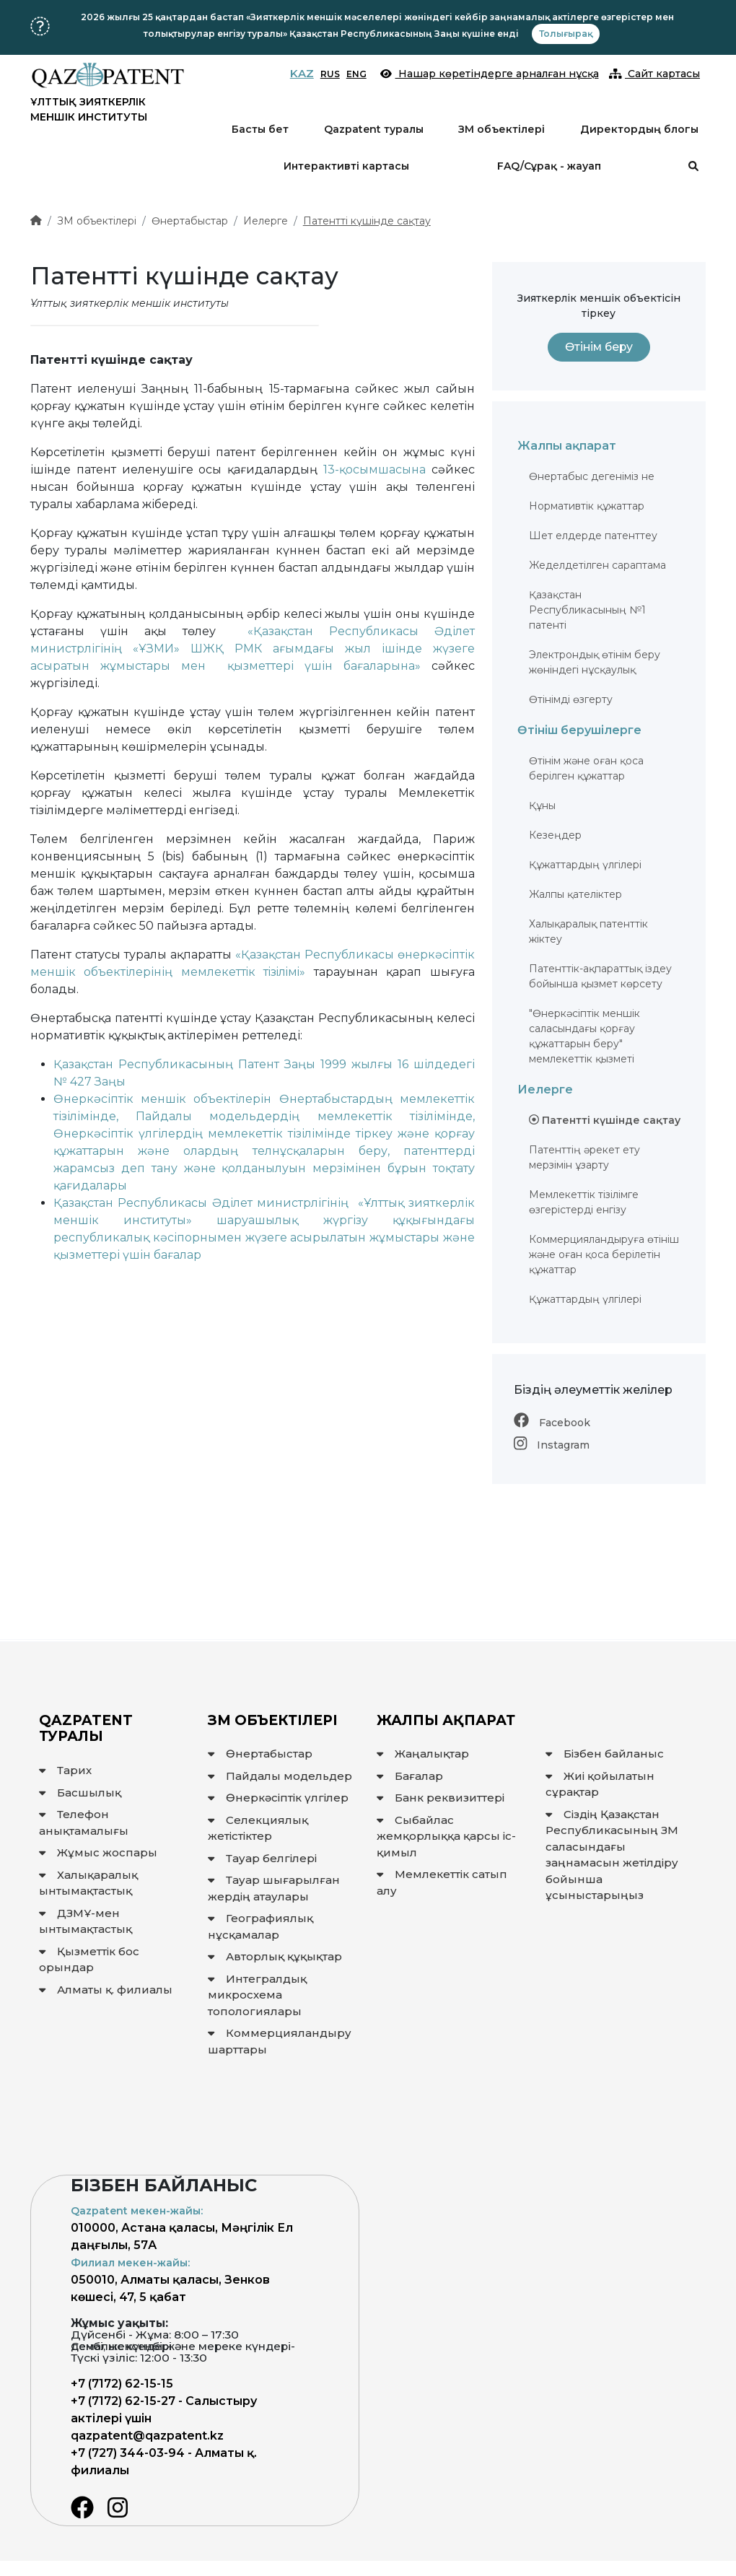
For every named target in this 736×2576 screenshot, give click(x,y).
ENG (356, 74)
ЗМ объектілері (501, 129)
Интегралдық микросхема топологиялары (257, 1995)
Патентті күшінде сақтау (367, 220)
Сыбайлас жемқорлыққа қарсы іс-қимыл (446, 1836)
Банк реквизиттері (440, 1797)
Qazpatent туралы (374, 129)
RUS (330, 74)
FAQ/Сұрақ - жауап (549, 166)
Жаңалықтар (423, 1753)
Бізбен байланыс (605, 1753)
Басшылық (80, 1792)
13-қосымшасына (374, 469)
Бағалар (410, 1776)
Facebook (552, 1422)
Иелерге (265, 220)
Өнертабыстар (190, 220)
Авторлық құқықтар (275, 1956)
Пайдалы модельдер (280, 1776)
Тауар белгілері (262, 1858)
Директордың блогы (639, 129)
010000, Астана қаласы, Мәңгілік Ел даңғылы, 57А (182, 2228)
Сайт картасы (655, 73)
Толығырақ (565, 33)
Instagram (552, 1444)
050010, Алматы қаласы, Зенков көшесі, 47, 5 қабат (170, 2280)
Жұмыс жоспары (98, 1852)
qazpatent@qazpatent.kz (147, 2435)
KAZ (302, 73)
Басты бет (260, 129)
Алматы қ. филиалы (105, 1989)
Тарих (65, 1770)
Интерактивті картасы (346, 166)
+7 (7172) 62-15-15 (122, 2384)
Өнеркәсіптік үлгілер (278, 1797)
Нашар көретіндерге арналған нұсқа (489, 73)
